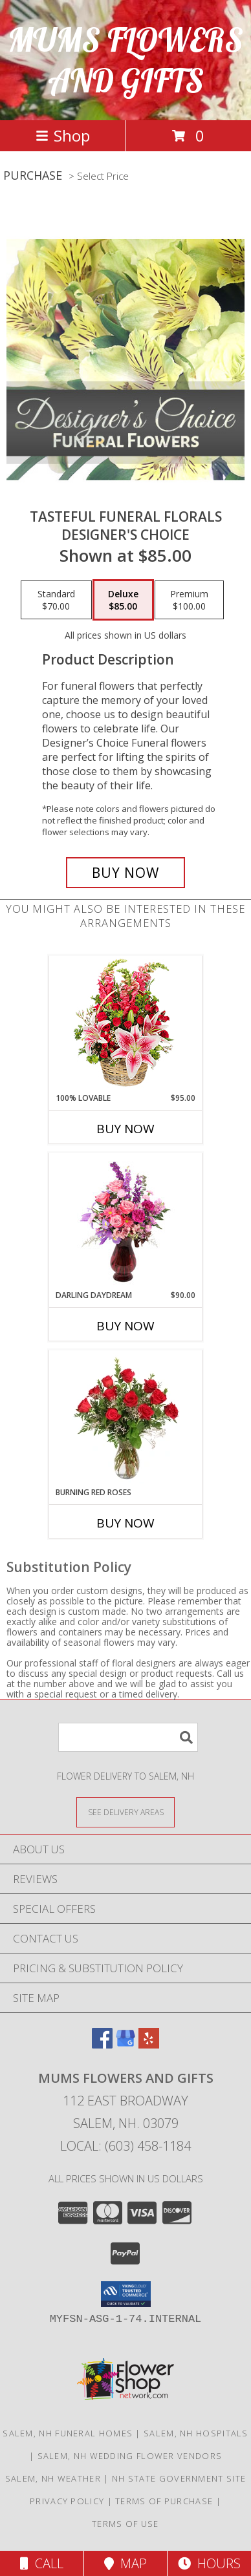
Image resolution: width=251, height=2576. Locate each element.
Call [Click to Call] (41, 2563)
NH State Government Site (179, 2478)
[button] (126, 2294)
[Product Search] (128, 1737)
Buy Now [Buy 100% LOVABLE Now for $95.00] (125, 1128)
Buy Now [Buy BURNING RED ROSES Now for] (125, 1523)
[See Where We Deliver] (125, 1811)
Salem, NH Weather (53, 2478)
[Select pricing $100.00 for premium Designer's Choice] (189, 600)
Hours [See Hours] (209, 2563)
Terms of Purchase (164, 2501)
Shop (63, 135)
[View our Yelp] (148, 2044)
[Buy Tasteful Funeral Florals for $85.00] (125, 872)
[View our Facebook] (102, 2044)
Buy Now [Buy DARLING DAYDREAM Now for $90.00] (125, 1325)
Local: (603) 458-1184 (125, 2146)
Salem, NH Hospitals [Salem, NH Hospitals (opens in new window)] (196, 2433)
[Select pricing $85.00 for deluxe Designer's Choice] (123, 600)
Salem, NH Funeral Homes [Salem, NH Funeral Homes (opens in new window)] (68, 2433)
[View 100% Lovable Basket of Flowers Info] (126, 1024)
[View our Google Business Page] (125, 2044)
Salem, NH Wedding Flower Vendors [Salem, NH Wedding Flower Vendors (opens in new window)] (130, 2456)
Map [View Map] (125, 2563)
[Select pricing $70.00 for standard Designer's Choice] (56, 600)
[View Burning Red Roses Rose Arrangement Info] (126, 1418)
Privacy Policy (67, 2501)
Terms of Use (125, 2523)
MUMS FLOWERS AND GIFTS (125, 60)
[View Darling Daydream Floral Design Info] (126, 1221)
